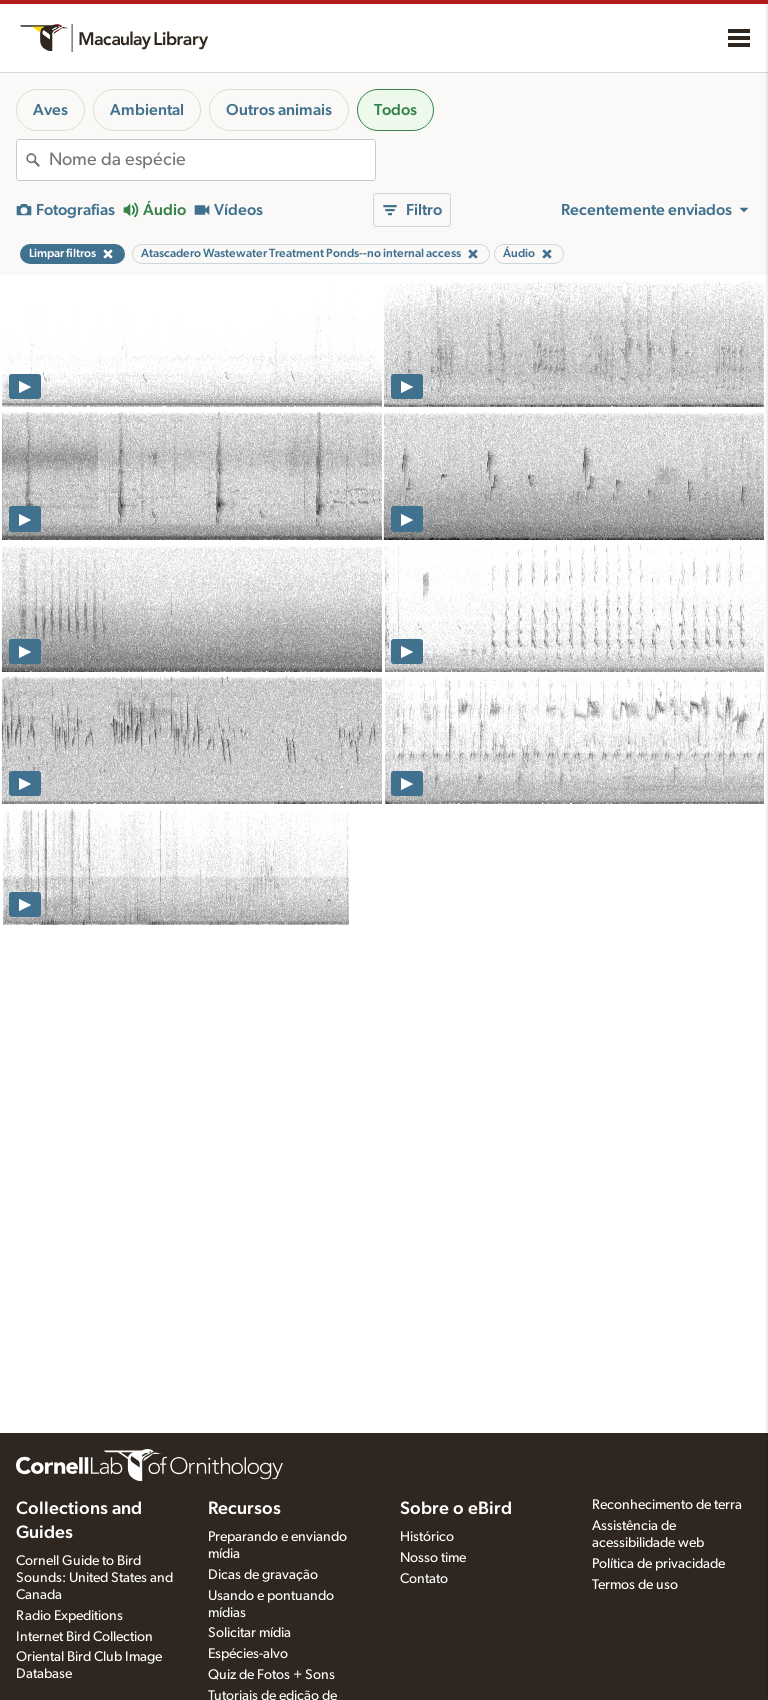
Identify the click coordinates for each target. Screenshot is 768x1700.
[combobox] (212, 160)
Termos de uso (635, 1585)
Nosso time (433, 1558)
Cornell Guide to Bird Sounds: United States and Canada (94, 1578)
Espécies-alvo (248, 1654)
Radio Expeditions (69, 1616)
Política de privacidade (658, 1564)
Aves (50, 110)
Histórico (427, 1537)
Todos (395, 110)
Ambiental (147, 110)
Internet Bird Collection (84, 1637)
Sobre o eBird (456, 1509)
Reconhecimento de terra (667, 1505)
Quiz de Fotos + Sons (271, 1675)
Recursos (244, 1509)
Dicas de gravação (263, 1575)
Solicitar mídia (249, 1633)
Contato (424, 1579)
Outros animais (279, 110)
